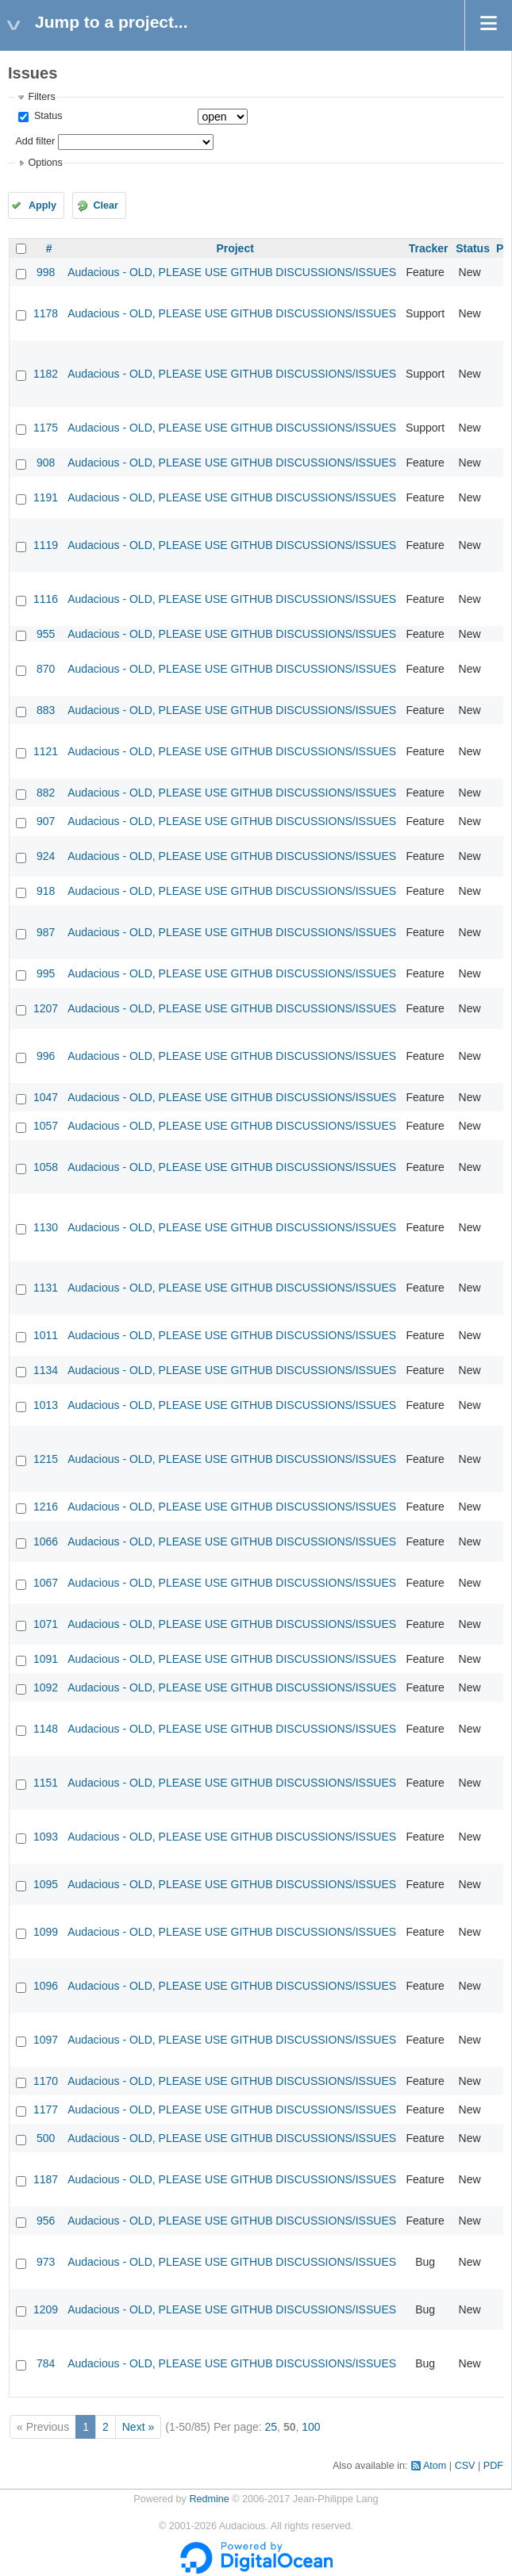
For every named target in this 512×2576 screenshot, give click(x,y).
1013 (45, 1405)
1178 (45, 313)
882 (46, 792)
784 (46, 2363)
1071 (45, 1624)
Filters (41, 96)
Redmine (209, 2499)
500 (46, 2138)
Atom (434, 2465)
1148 (45, 1728)
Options (45, 162)
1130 (45, 1227)
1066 (45, 1541)
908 (46, 462)
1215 (45, 1459)
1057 (45, 1125)
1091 (45, 1659)
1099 (45, 1931)
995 (46, 973)
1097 (45, 2039)
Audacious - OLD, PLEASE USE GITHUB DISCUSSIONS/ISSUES (231, 272)
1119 (45, 545)
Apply (42, 205)
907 (46, 821)
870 (46, 668)
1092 (45, 1687)
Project (234, 248)
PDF (493, 2465)
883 (46, 710)
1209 (45, 2309)
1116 (45, 599)
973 (46, 2261)
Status (46, 115)
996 (46, 1056)
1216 (45, 1506)
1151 (45, 1782)
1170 (45, 2081)
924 (46, 856)
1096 (45, 1985)
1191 (45, 497)
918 (46, 891)
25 (271, 2427)
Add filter (35, 141)
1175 (45, 427)
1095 (45, 1884)
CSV (465, 2465)
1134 (45, 1370)
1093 (45, 1836)
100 (311, 2427)
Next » (138, 2427)
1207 (45, 1008)
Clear (105, 205)
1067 (45, 1582)
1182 (45, 373)
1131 (45, 1287)
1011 (45, 1335)
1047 (45, 1097)
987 (46, 932)
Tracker (428, 248)
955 (46, 634)
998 (46, 272)
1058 (45, 1167)
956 (46, 2220)
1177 (45, 2109)
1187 (45, 2179)
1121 (45, 751)
